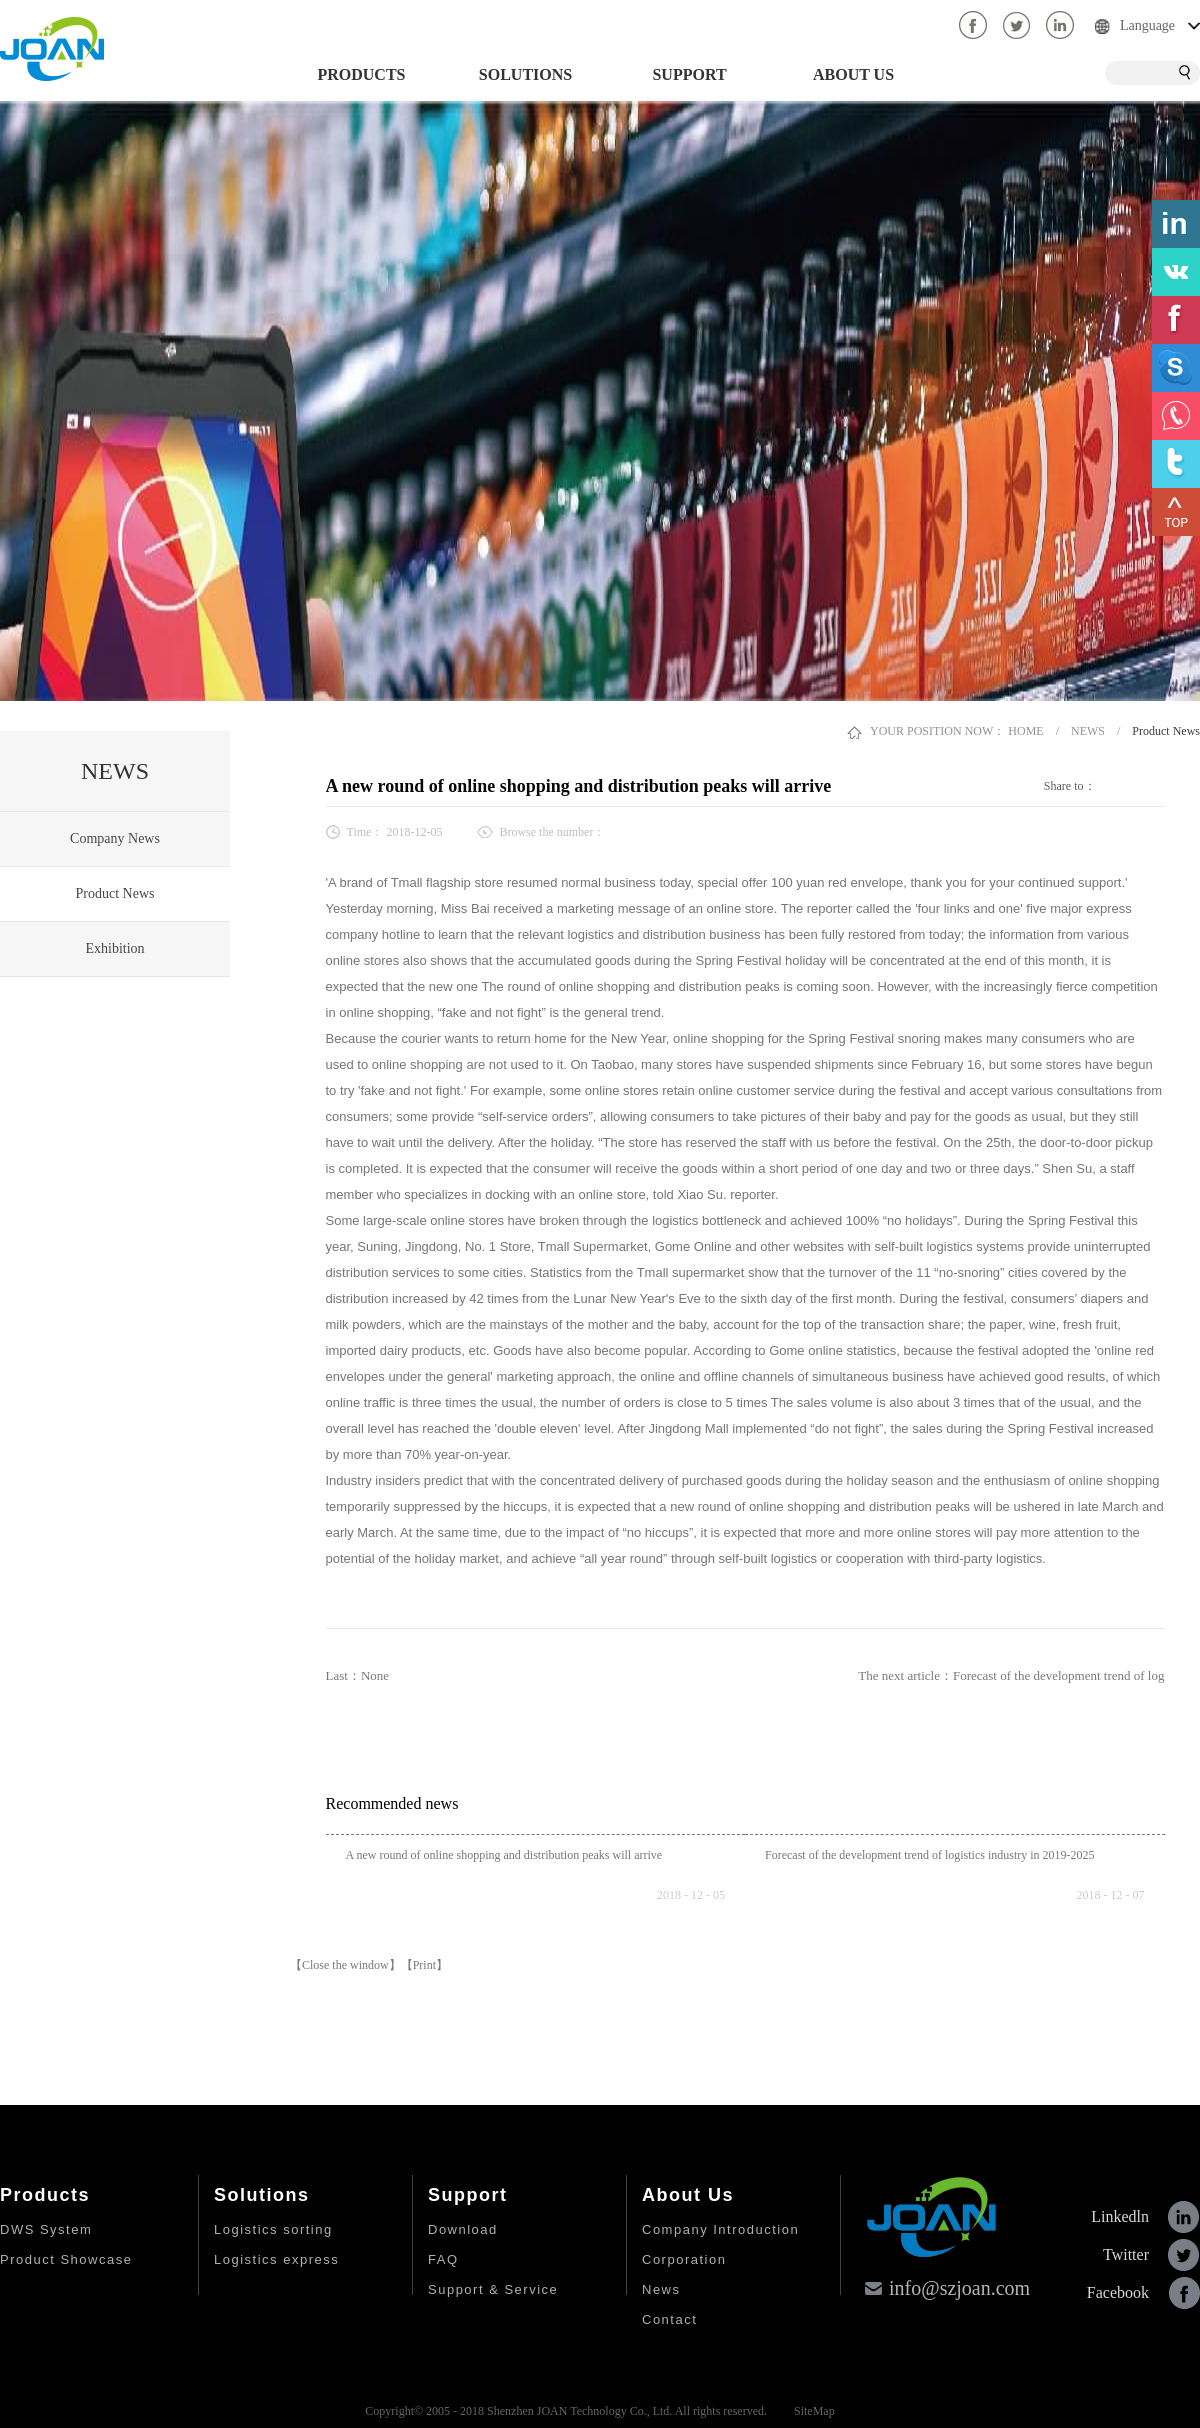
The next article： (1011, 1675)
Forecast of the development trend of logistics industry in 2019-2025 (930, 1855)
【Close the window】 (345, 1965)
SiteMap (811, 2411)
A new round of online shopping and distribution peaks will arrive (504, 1855)
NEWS (1088, 731)
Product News (1166, 731)
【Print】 (424, 1965)
